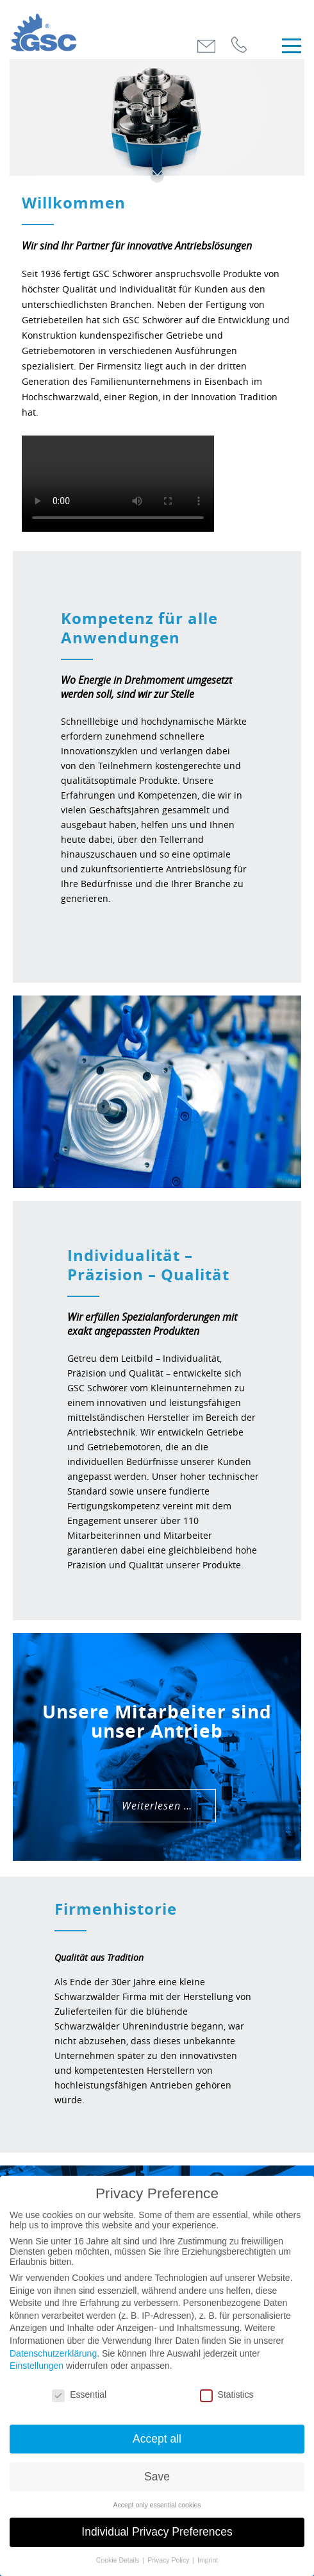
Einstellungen (36, 2365)
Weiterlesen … (157, 1806)
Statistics (227, 2394)
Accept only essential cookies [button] (157, 2505)
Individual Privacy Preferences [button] (156, 2531)
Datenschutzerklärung (53, 2353)
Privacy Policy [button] (169, 2560)
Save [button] (157, 2476)
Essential (79, 2394)
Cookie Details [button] (119, 2560)
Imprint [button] (207, 2560)
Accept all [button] (157, 2438)
